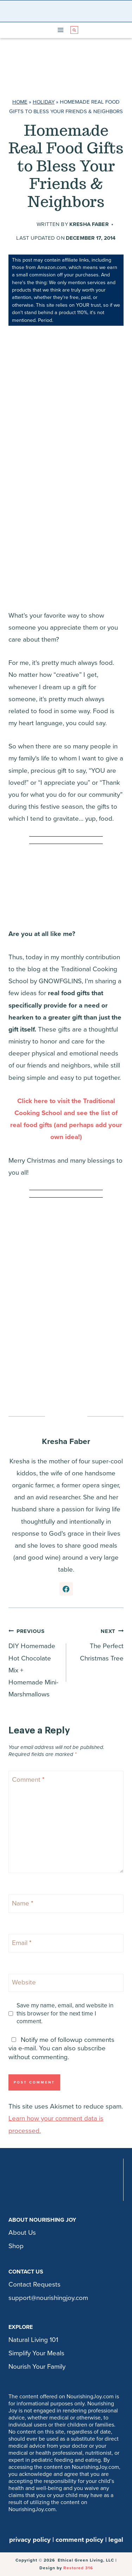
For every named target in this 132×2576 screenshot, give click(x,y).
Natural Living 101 (33, 2340)
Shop (16, 2246)
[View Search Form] (74, 30)
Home (19, 102)
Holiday (44, 102)
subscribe (91, 2048)
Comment (28, 1779)
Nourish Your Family (36, 2366)
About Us (22, 2233)
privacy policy (30, 2540)
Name (22, 1903)
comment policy (79, 2540)
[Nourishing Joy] (68, 11)
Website (24, 1982)
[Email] (66, 1943)
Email (21, 1943)
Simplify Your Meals (36, 2353)
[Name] (66, 1904)
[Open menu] (60, 30)
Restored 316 (78, 2567)
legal (115, 2540)
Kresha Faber (89, 224)
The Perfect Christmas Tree (98, 1643)
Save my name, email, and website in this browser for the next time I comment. (65, 2013)
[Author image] (25, 224)
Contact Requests (34, 2284)
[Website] (66, 1983)
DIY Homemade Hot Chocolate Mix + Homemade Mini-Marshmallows (33, 1661)
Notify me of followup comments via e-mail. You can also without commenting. (61, 2048)
